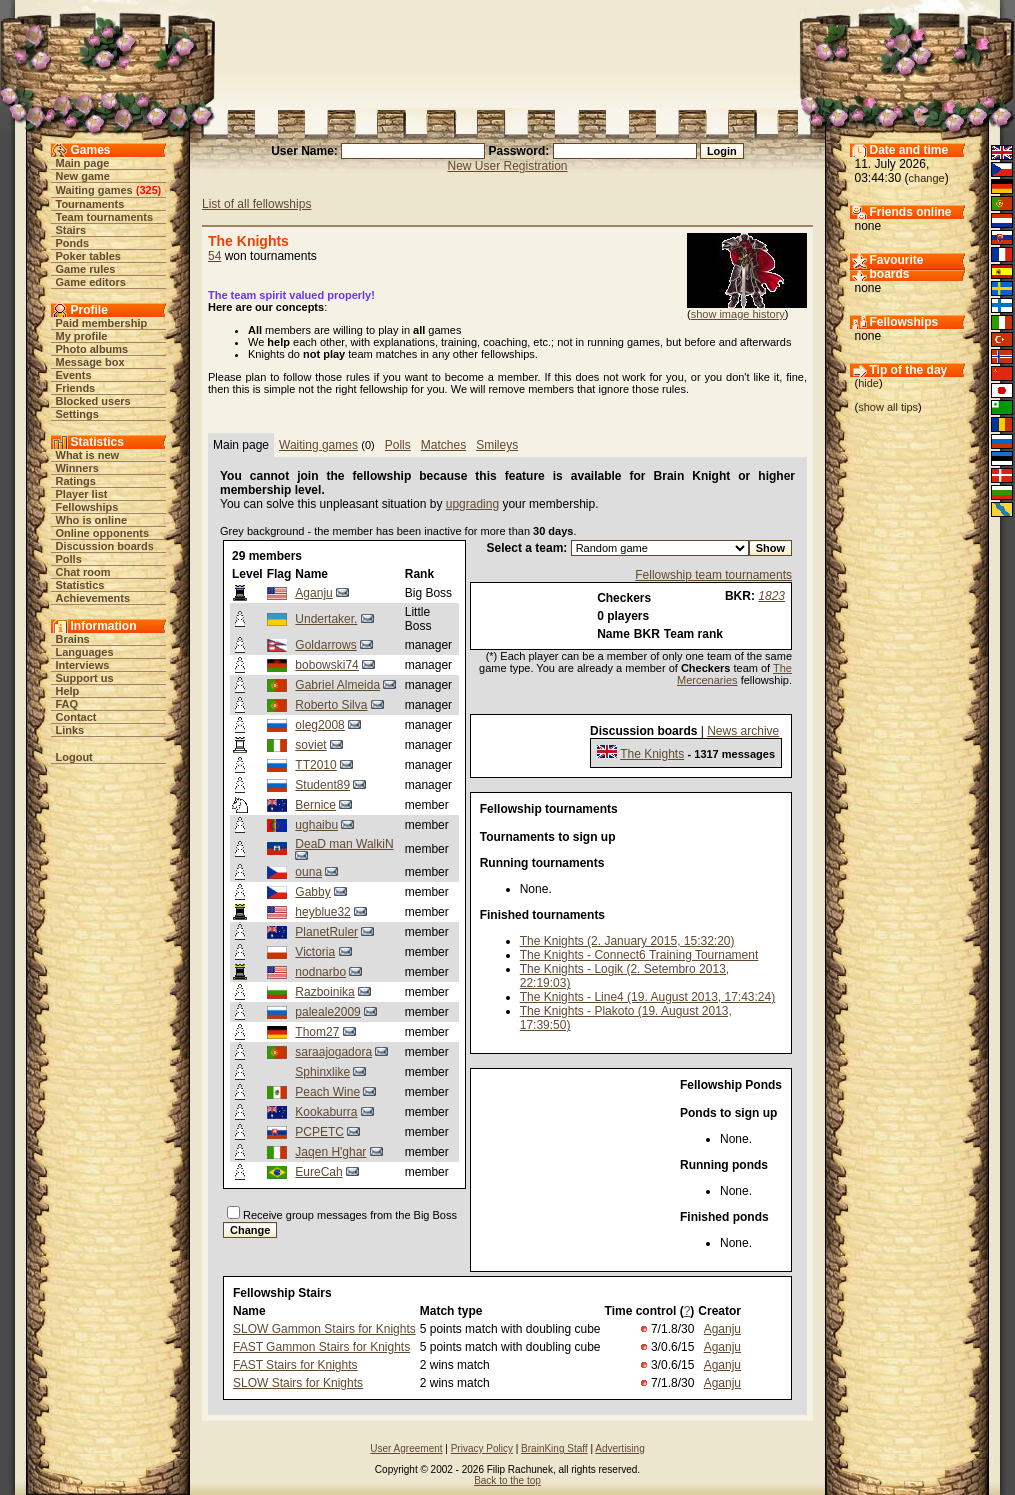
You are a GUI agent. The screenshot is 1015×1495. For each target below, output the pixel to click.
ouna (308, 872)
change (927, 178)
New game (83, 176)
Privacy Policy (482, 1448)
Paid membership (102, 323)
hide (868, 383)
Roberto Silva (331, 705)
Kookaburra (326, 1112)
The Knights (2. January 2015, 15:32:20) (627, 941)
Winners (77, 468)
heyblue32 (322, 912)
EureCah (318, 1172)
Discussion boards (105, 546)
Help (68, 691)
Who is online (92, 520)
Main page (83, 163)
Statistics (80, 585)
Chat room (83, 572)
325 (148, 190)
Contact (76, 717)
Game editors (91, 282)
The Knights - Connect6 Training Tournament (639, 955)
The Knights (652, 754)
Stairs (71, 230)
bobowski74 (326, 665)
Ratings (76, 481)
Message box (90, 362)
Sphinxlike (322, 1072)
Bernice (315, 805)
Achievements (93, 598)
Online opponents (103, 533)
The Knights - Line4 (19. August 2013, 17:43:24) (648, 997)
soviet (310, 745)
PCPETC (319, 1132)
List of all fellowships (256, 204)
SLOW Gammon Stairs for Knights (324, 1329)
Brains (73, 639)
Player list (82, 494)
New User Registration (507, 166)
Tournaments (90, 204)
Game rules (86, 269)
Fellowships (87, 507)
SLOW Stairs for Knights (298, 1383)
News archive (743, 731)
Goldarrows (325, 645)
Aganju (313, 593)
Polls (69, 559)
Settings (77, 414)
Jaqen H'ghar (330, 1152)
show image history (738, 314)
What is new (88, 455)
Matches (443, 445)
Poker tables (88, 256)
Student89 (322, 785)
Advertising (619, 1448)
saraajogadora (333, 1052)
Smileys (497, 445)
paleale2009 (327, 1012)
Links (70, 730)
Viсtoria (315, 952)
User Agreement (406, 1448)
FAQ (67, 704)
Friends (76, 388)
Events (74, 375)
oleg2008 (319, 725)
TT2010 (315, 765)
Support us (85, 678)
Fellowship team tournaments (713, 575)
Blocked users (93, 401)
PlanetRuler (326, 932)
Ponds (73, 243)
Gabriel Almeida (337, 685)
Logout (74, 757)
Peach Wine (327, 1092)
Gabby (312, 892)
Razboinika (324, 992)
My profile (82, 336)
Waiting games (94, 190)
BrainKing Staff (554, 1448)
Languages (85, 652)
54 (214, 256)
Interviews (83, 665)
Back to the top (507, 1480)
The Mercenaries (734, 674)
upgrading (472, 504)
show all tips (888, 407)
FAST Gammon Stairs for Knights (321, 1347)
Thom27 (317, 1032)
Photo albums (92, 349)
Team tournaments (105, 217)
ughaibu (316, 825)
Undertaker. (326, 619)
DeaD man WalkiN (344, 844)
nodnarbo (320, 972)
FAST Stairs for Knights (295, 1365)
